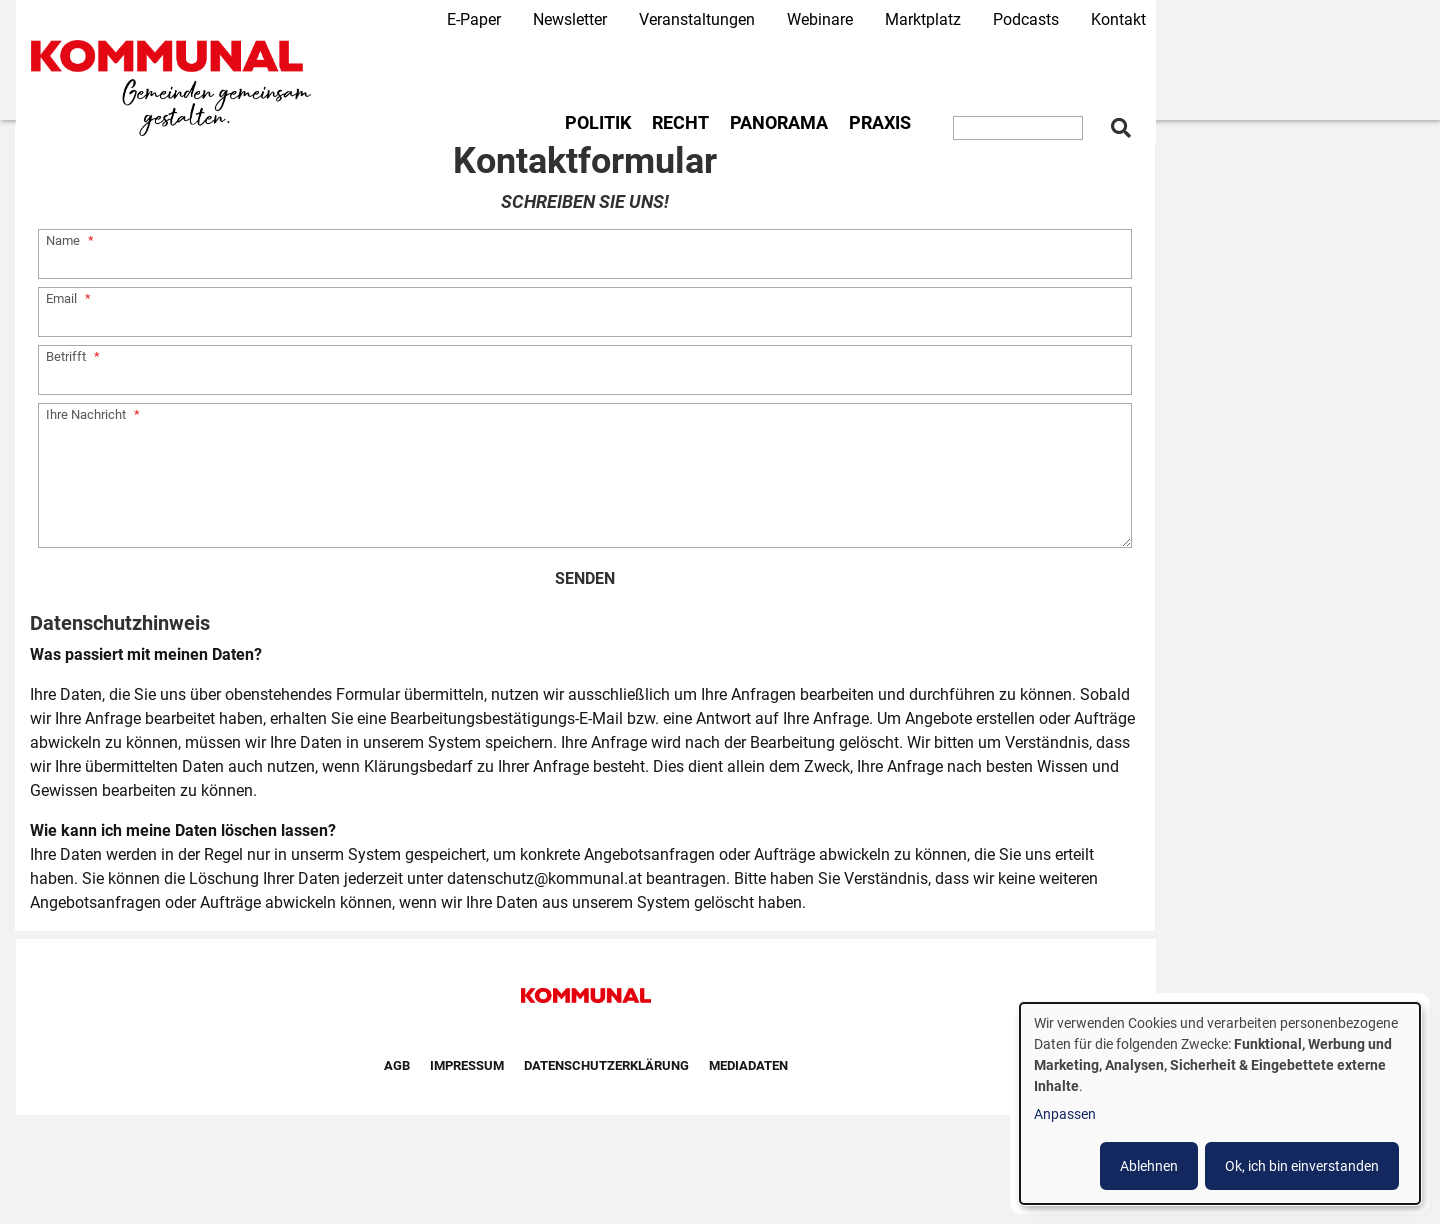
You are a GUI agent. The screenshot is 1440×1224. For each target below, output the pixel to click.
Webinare (820, 19)
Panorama (779, 123)
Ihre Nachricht (86, 414)
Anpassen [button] (1065, 1114)
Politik (598, 123)
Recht (680, 123)
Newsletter (570, 19)
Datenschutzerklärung (606, 1065)
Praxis (880, 123)
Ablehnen (1149, 1166)
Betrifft (66, 356)
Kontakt (1118, 19)
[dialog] (1220, 1103)
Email (61, 298)
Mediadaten (748, 1065)
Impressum (467, 1065)
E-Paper (474, 19)
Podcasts (1026, 19)
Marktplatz (923, 19)
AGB (397, 1065)
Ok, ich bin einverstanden (1302, 1166)
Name (63, 240)
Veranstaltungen (697, 19)
